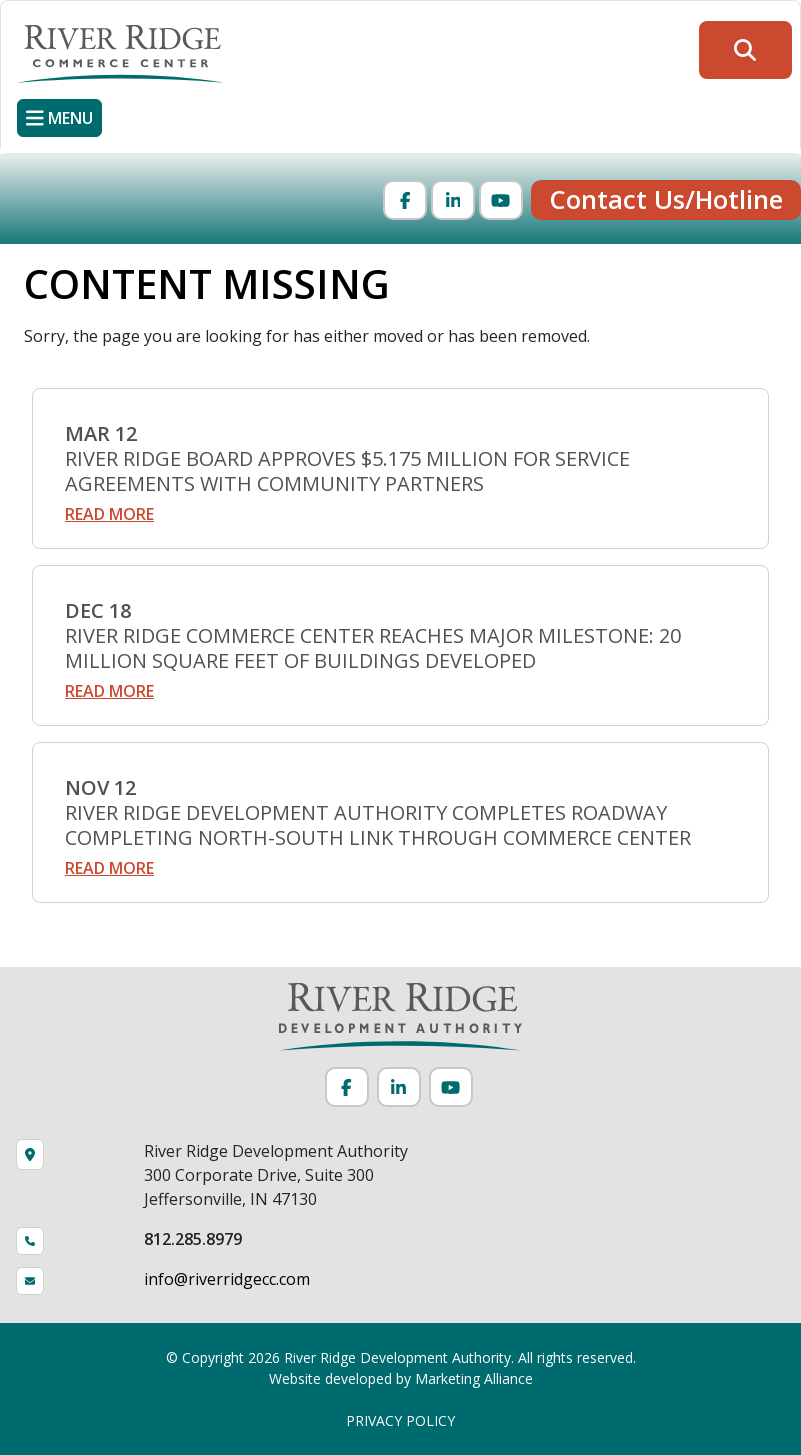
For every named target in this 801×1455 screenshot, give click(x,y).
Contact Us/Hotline (666, 199)
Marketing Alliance (474, 1378)
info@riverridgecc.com (227, 1279)
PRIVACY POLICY (400, 1420)
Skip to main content (0, 17)
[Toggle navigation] (59, 118)
